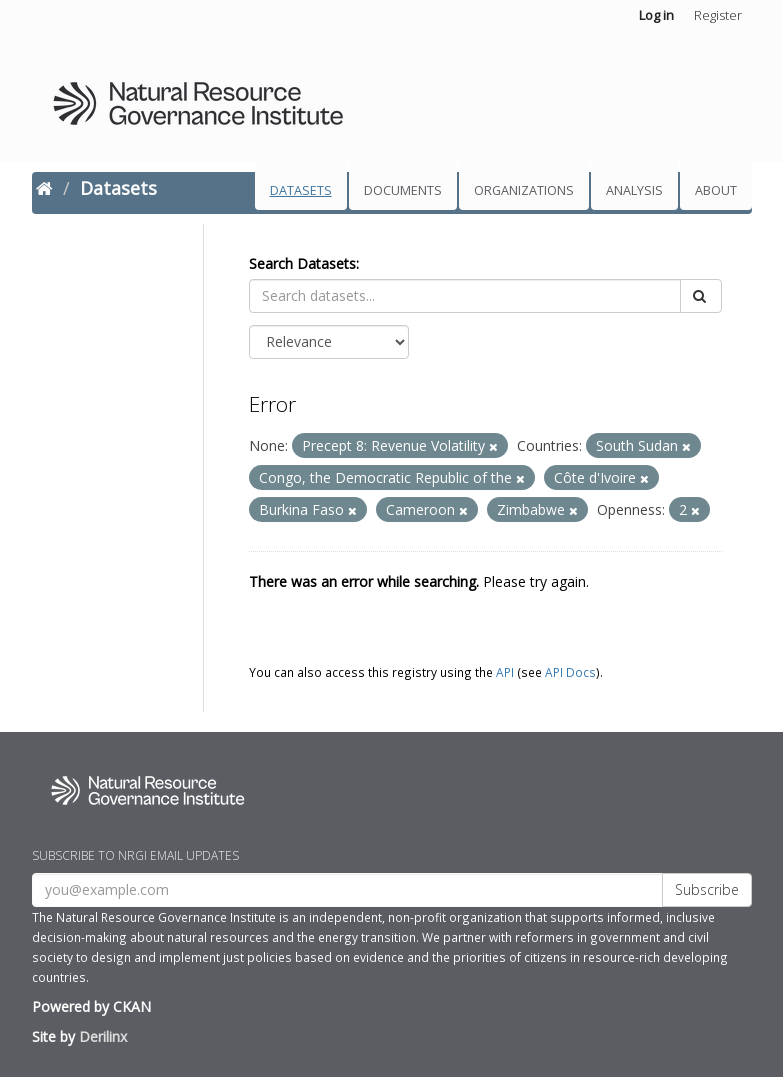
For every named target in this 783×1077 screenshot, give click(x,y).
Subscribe (707, 889)
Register (718, 15)
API (505, 672)
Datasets (301, 190)
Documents (403, 190)
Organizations (524, 190)
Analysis (634, 190)
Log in (656, 15)
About (716, 190)
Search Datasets (302, 263)
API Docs (570, 672)
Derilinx (103, 1036)
